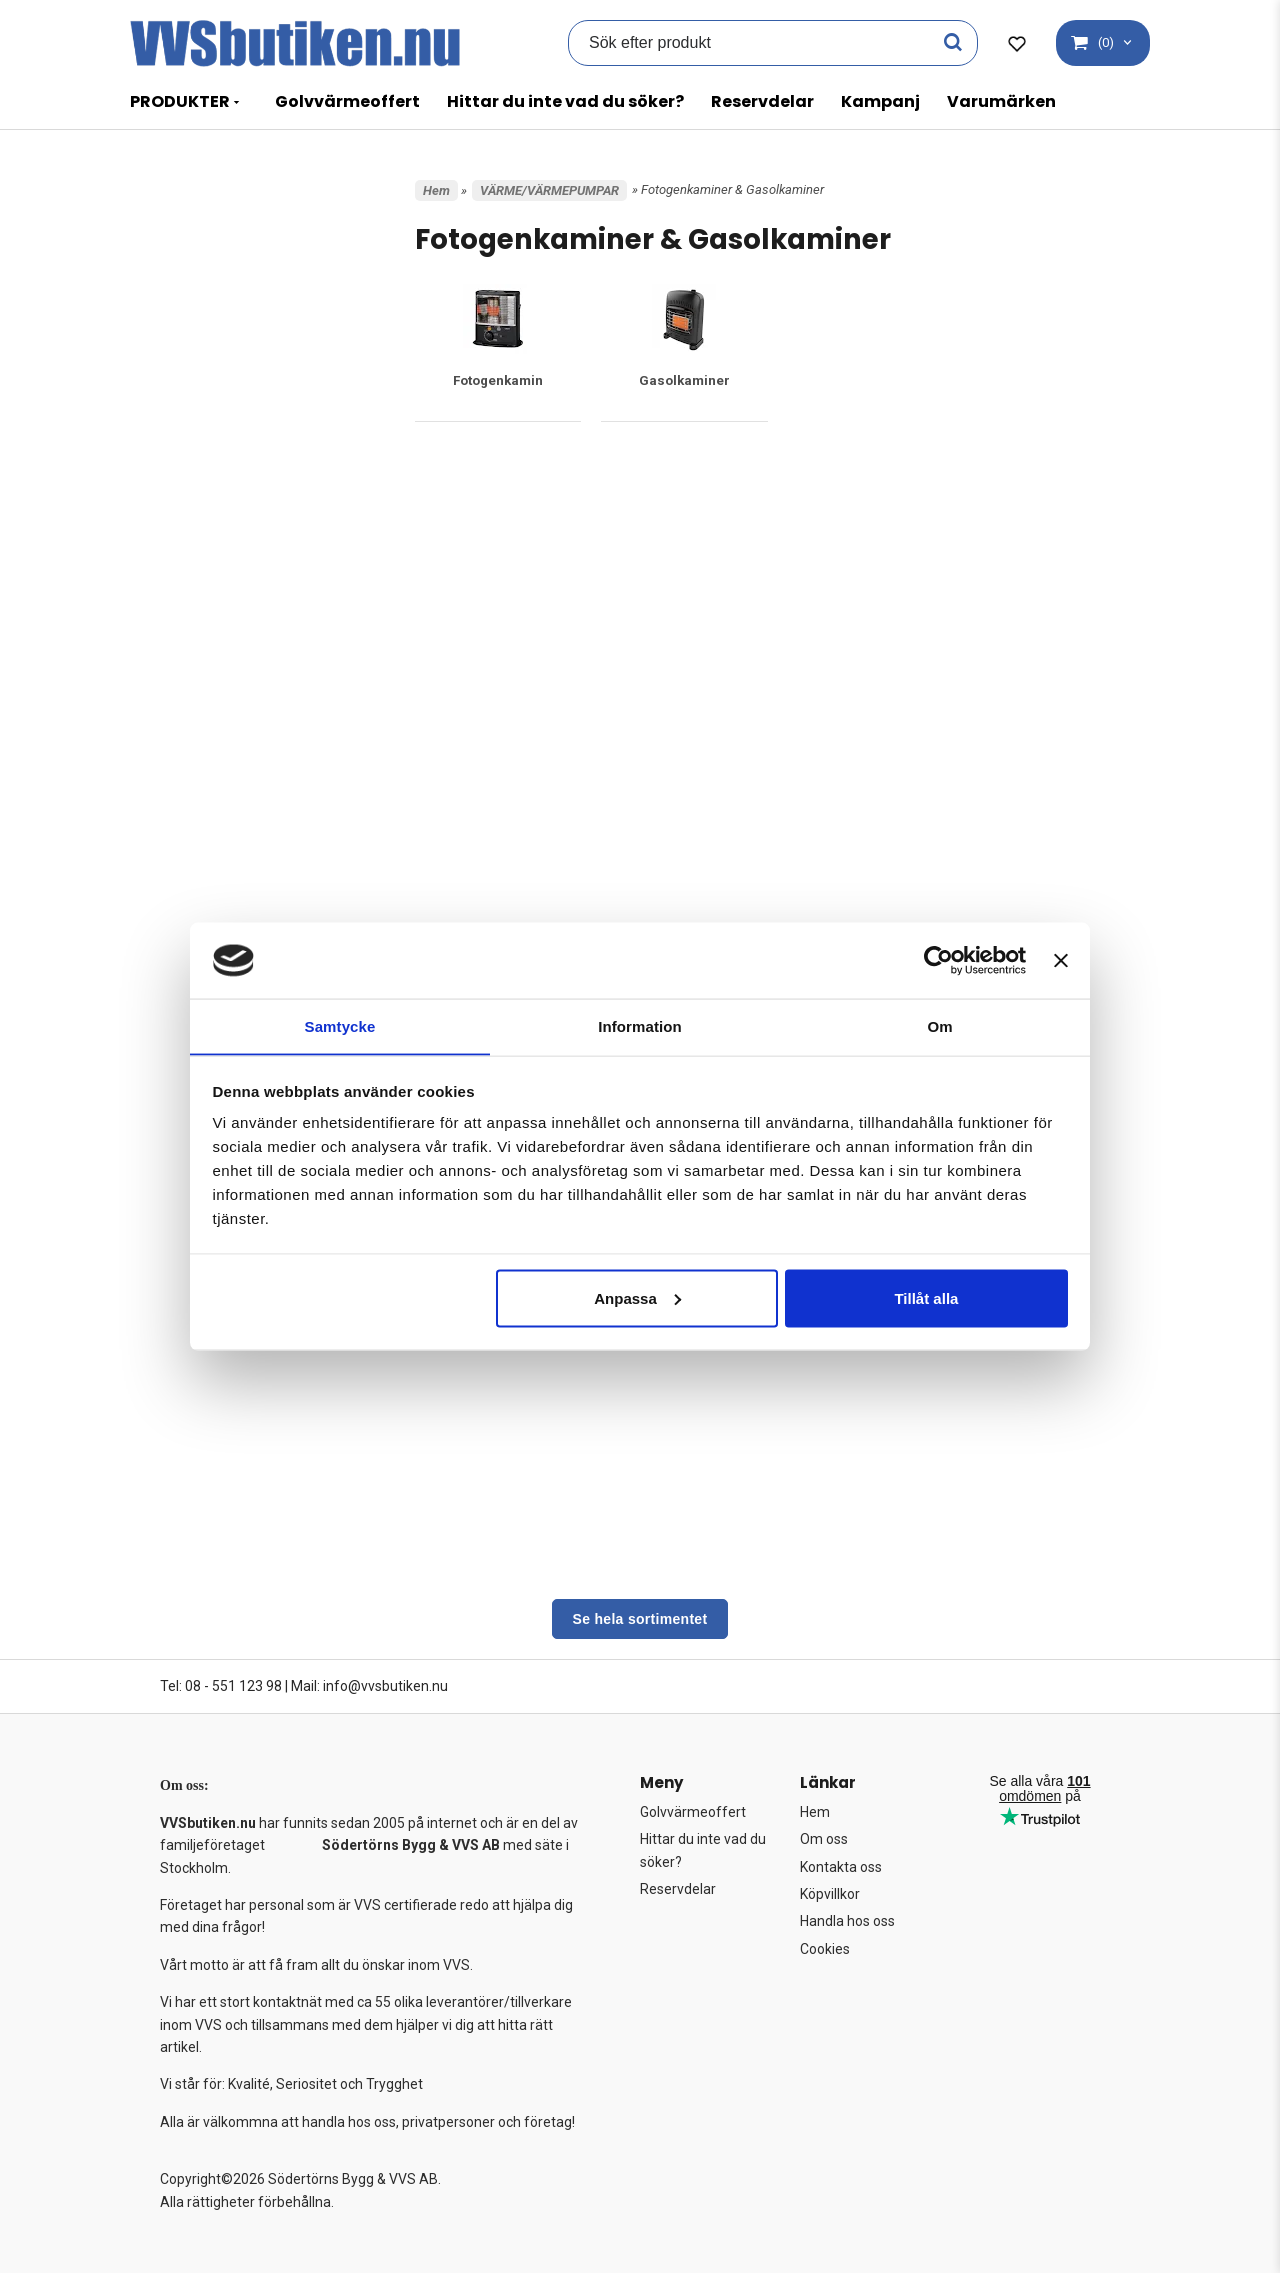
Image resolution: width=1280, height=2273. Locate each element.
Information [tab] (640, 1025)
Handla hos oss (847, 1921)
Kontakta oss (841, 1867)
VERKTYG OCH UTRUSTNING (243, 691)
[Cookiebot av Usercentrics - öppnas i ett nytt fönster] (938, 960)
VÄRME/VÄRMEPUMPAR (233, 759)
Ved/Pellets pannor (230, 1356)
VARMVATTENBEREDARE (235, 657)
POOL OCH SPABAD (219, 588)
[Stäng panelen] (1061, 960)
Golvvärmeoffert (347, 101)
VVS (177, 725)
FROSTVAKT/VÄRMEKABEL (240, 486)
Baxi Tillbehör (208, 808)
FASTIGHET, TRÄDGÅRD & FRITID (254, 451)
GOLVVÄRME (201, 554)
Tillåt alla (926, 1298)
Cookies (825, 1949)
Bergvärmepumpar (228, 831)
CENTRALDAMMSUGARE (233, 383)
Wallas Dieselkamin (224, 1467)
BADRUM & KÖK (209, 315)
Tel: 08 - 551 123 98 (221, 1686)
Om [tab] (939, 1025)
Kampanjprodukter (210, 212)
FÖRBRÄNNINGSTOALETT (236, 520)
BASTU (185, 349)
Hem (436, 190)
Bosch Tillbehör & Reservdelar (253, 855)
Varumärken (1001, 101)
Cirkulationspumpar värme (248, 902)
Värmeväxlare (207, 1444)
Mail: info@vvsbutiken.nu (369, 1686)
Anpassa (637, 1298)
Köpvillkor (830, 1894)
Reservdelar (762, 101)
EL (172, 417)
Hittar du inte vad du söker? (565, 101)
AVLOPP (188, 280)
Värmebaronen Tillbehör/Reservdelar (230, 1412)
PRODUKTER (180, 101)
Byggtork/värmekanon (230, 879)
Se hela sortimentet (640, 1619)
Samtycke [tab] (340, 1025)
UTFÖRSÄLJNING (206, 622)
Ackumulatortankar (228, 784)
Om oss (824, 1839)
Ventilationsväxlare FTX (232, 1379)
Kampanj (880, 101)
